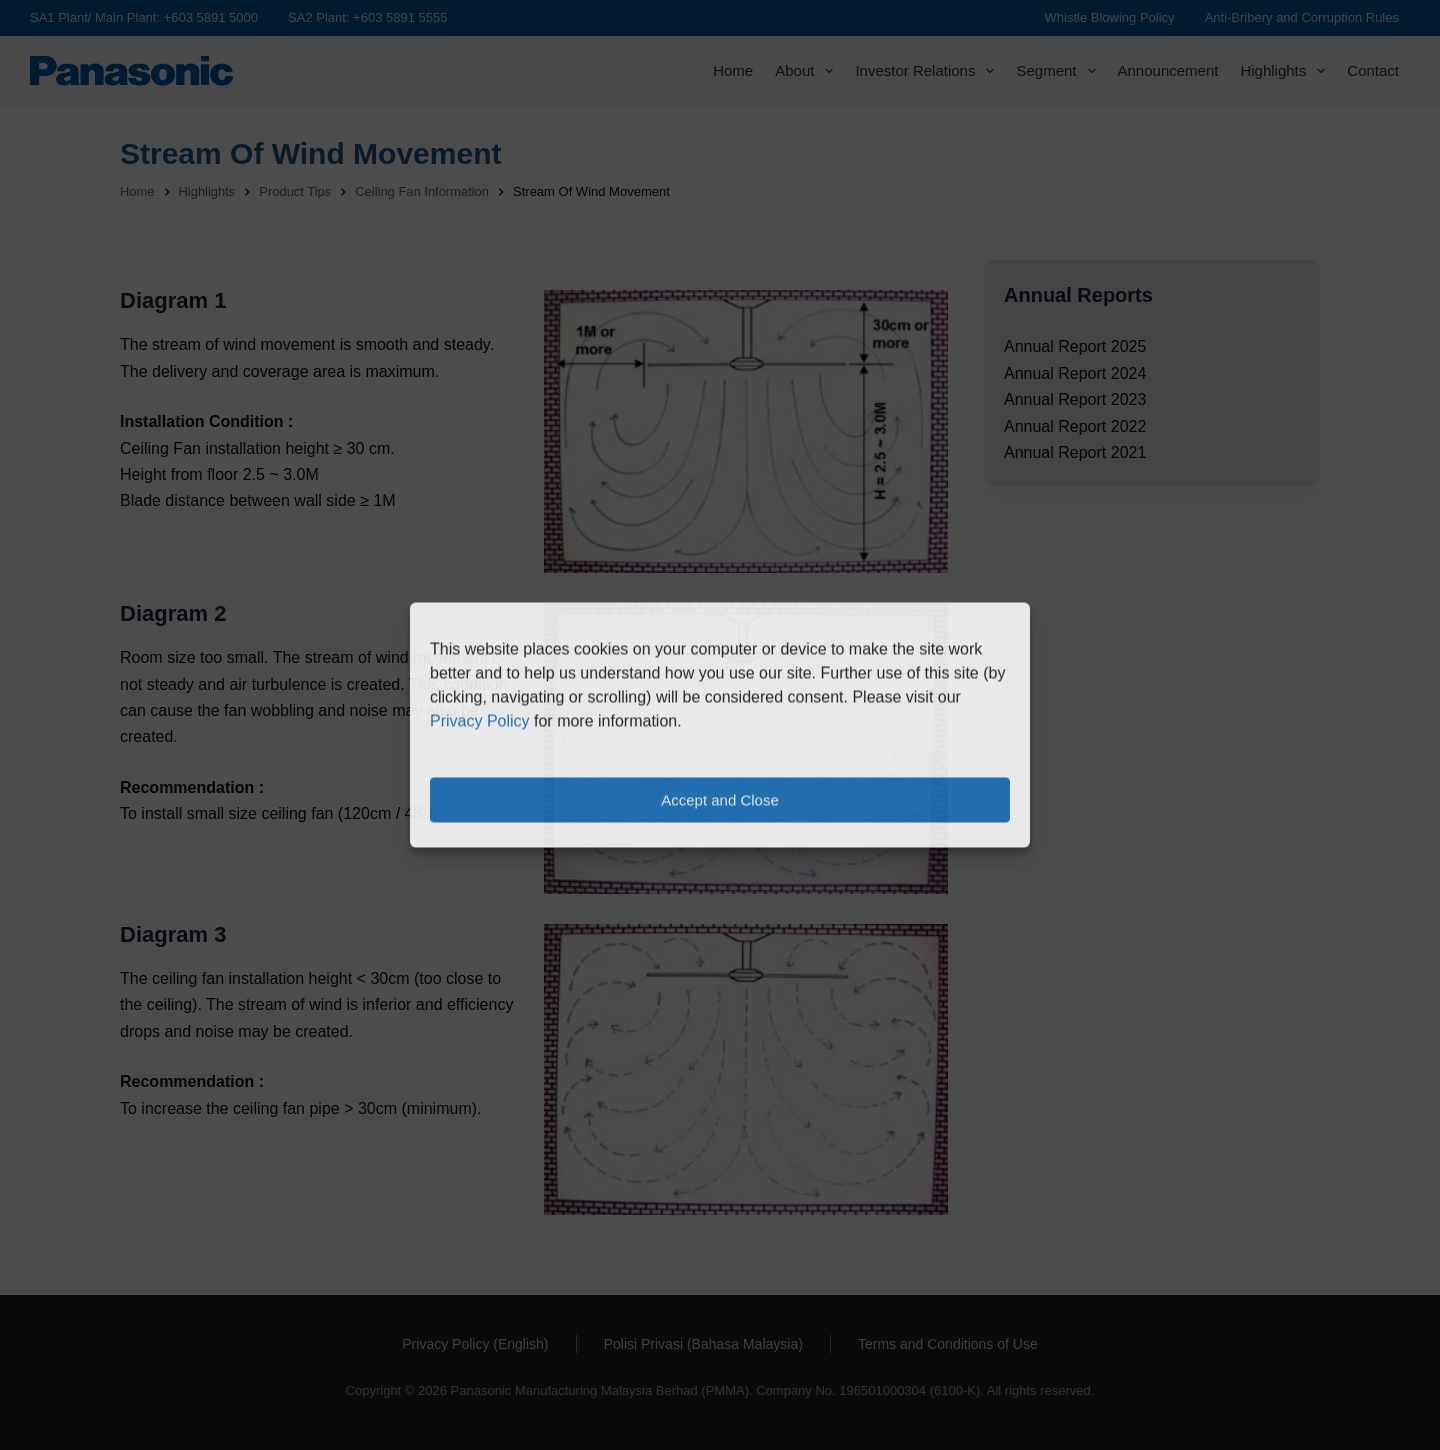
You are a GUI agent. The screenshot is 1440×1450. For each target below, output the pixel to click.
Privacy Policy (480, 721)
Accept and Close (720, 799)
